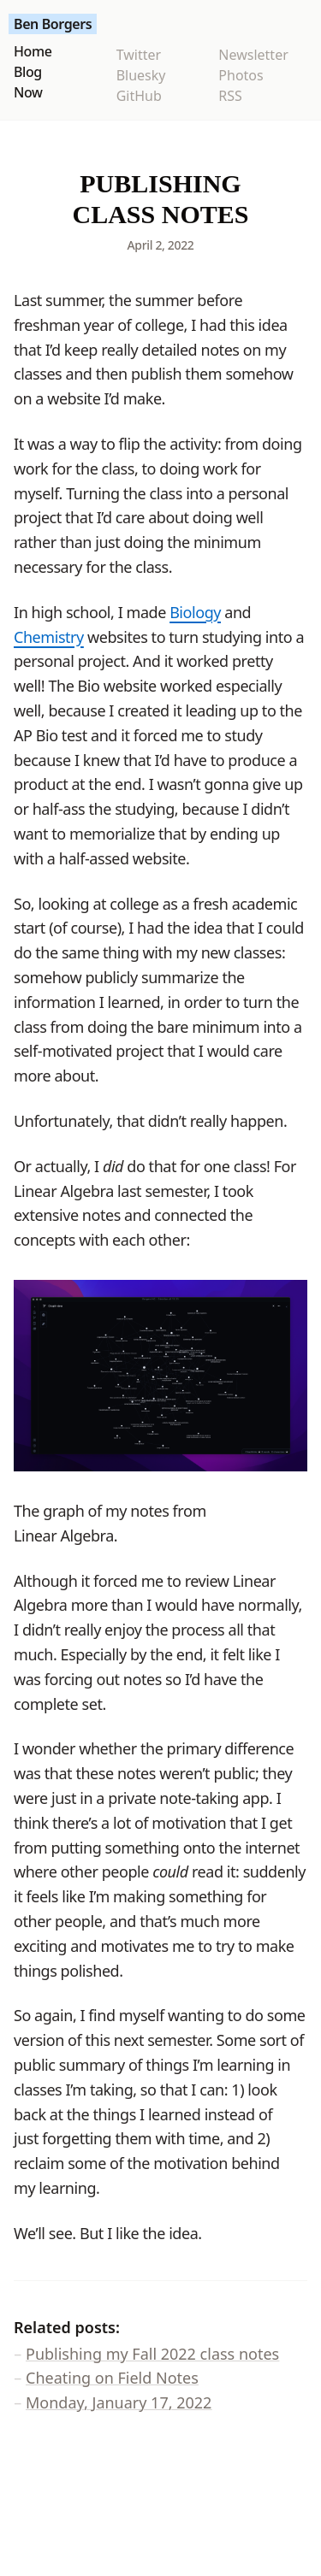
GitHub (139, 95)
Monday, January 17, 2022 (118, 2402)
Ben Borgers (53, 24)
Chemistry (49, 637)
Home (32, 51)
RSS (230, 95)
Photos (240, 75)
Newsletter (253, 54)
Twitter (138, 54)
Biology (195, 612)
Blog (28, 71)
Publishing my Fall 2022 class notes (152, 2353)
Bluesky (141, 75)
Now (28, 92)
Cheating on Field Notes (112, 2377)
